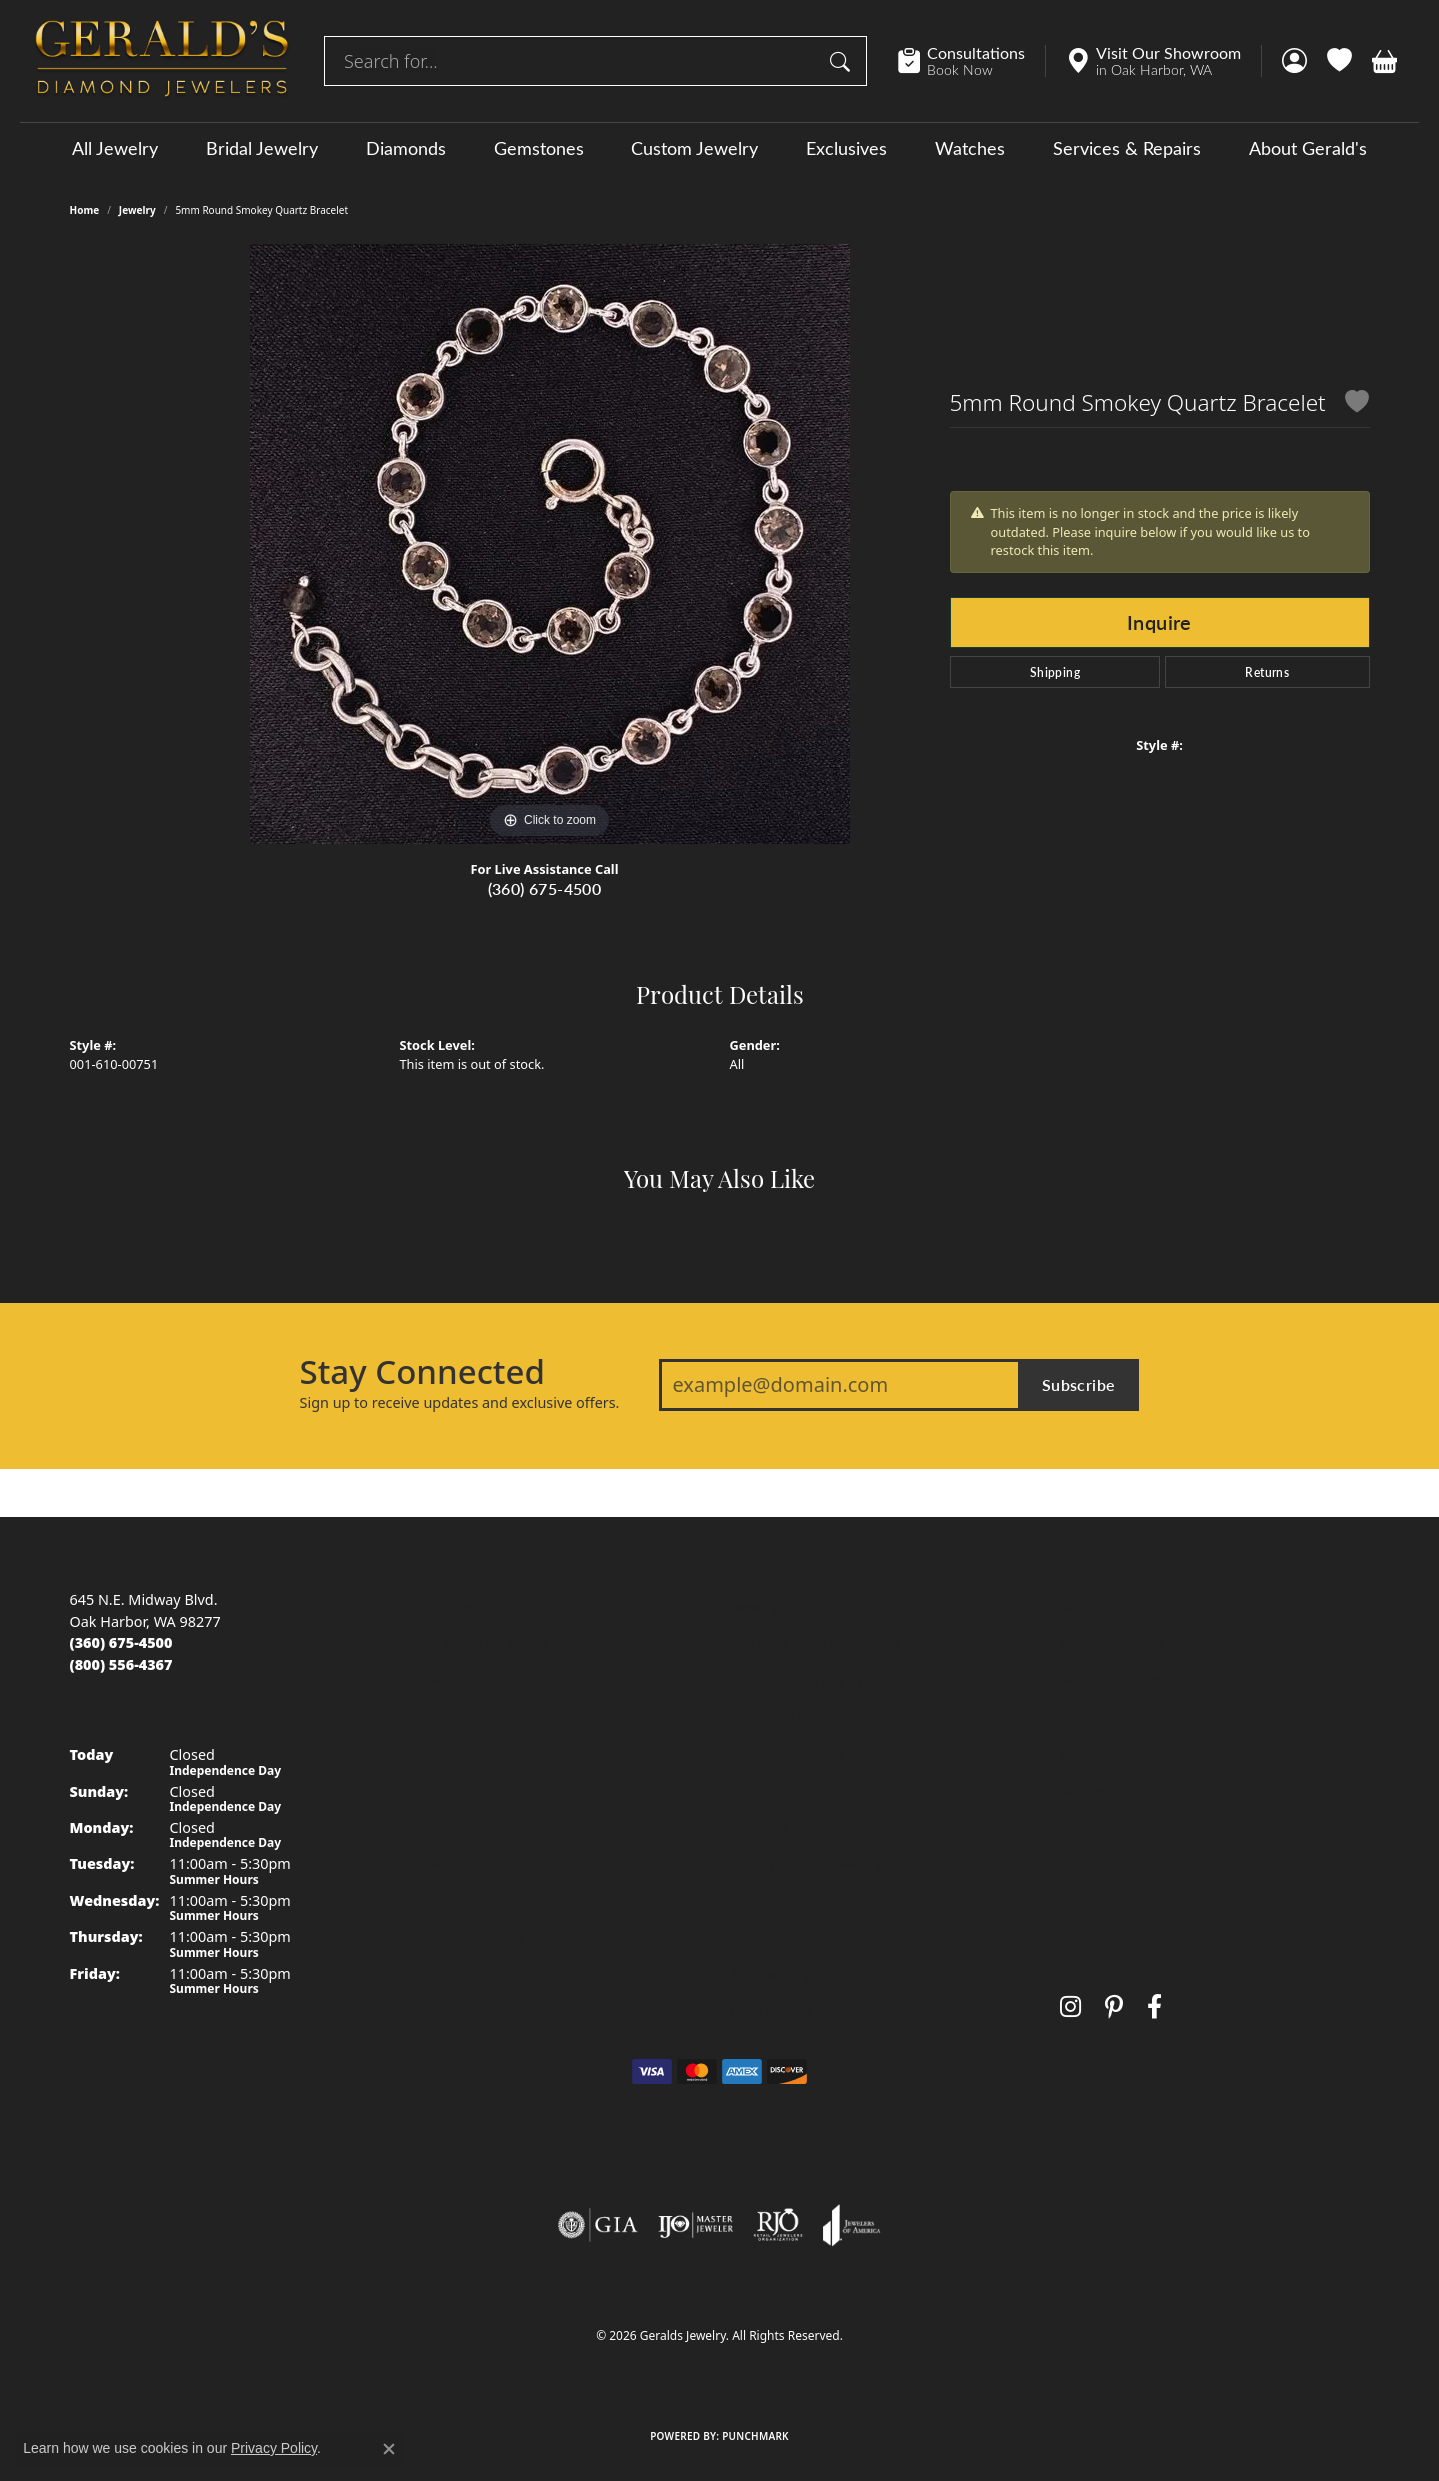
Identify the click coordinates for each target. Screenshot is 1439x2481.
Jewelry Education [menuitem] (789, 1606)
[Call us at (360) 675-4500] (121, 1642)
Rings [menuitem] (418, 1753)
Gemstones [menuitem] (438, 1716)
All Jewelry (115, 148)
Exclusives (846, 148)
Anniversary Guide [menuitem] (792, 1974)
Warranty (1091, 1753)
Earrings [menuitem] (428, 1790)
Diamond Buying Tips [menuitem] (802, 1679)
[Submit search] (843, 61)
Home (85, 210)
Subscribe (1079, 1384)
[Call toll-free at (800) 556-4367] (121, 1664)
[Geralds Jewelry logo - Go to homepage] (162, 61)
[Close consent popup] (389, 2449)
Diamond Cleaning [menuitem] (792, 1900)
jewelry (137, 210)
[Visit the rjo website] (778, 2225)
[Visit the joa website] (852, 2225)
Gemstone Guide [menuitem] (787, 1790)
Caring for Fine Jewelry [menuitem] (806, 1863)
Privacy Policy (621, 2393)
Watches (970, 148)
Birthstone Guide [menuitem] (787, 1753)
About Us (1091, 1606)
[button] (1294, 61)
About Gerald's (1308, 148)
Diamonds (406, 148)
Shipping (1055, 672)
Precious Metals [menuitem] (783, 1827)
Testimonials (1102, 1716)
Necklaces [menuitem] (433, 1827)
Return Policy (521, 2393)
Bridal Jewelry (262, 148)
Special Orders (1109, 1863)
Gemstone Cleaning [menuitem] (796, 1937)
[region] (550, 544)
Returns (1267, 672)
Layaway (1089, 1827)
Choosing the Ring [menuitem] (792, 1716)
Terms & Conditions (740, 2393)
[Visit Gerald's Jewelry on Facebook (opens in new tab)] (1154, 2006)
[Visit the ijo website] (695, 2225)
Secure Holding (1111, 1790)
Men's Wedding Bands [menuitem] (475, 1643)
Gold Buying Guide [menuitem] (793, 2011)
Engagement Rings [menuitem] (464, 1606)
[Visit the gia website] (598, 2225)
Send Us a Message (1125, 1679)
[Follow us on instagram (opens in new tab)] (1070, 2006)
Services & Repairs (1127, 148)
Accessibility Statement (888, 2393)
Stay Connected (422, 1372)
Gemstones (539, 148)
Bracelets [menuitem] (431, 1863)
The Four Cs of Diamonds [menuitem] (815, 1643)
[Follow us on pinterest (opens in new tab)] (1114, 2006)
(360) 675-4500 (545, 888)
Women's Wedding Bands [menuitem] (486, 1679)
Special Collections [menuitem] (462, 1937)
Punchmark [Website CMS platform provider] (755, 2436)
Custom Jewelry (694, 148)
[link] (971, 61)
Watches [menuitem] (428, 1900)
